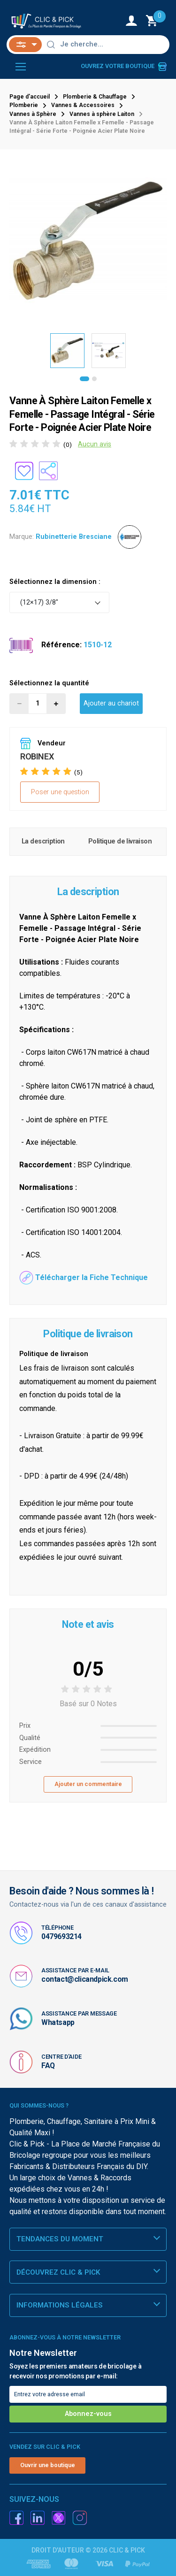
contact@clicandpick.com (84, 1979)
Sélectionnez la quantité (49, 683)
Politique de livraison (120, 841)
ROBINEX (37, 756)
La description (43, 841)
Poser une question (60, 792)
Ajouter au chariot (111, 703)
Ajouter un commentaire (88, 1783)
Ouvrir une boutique (47, 2465)
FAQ (48, 2065)
